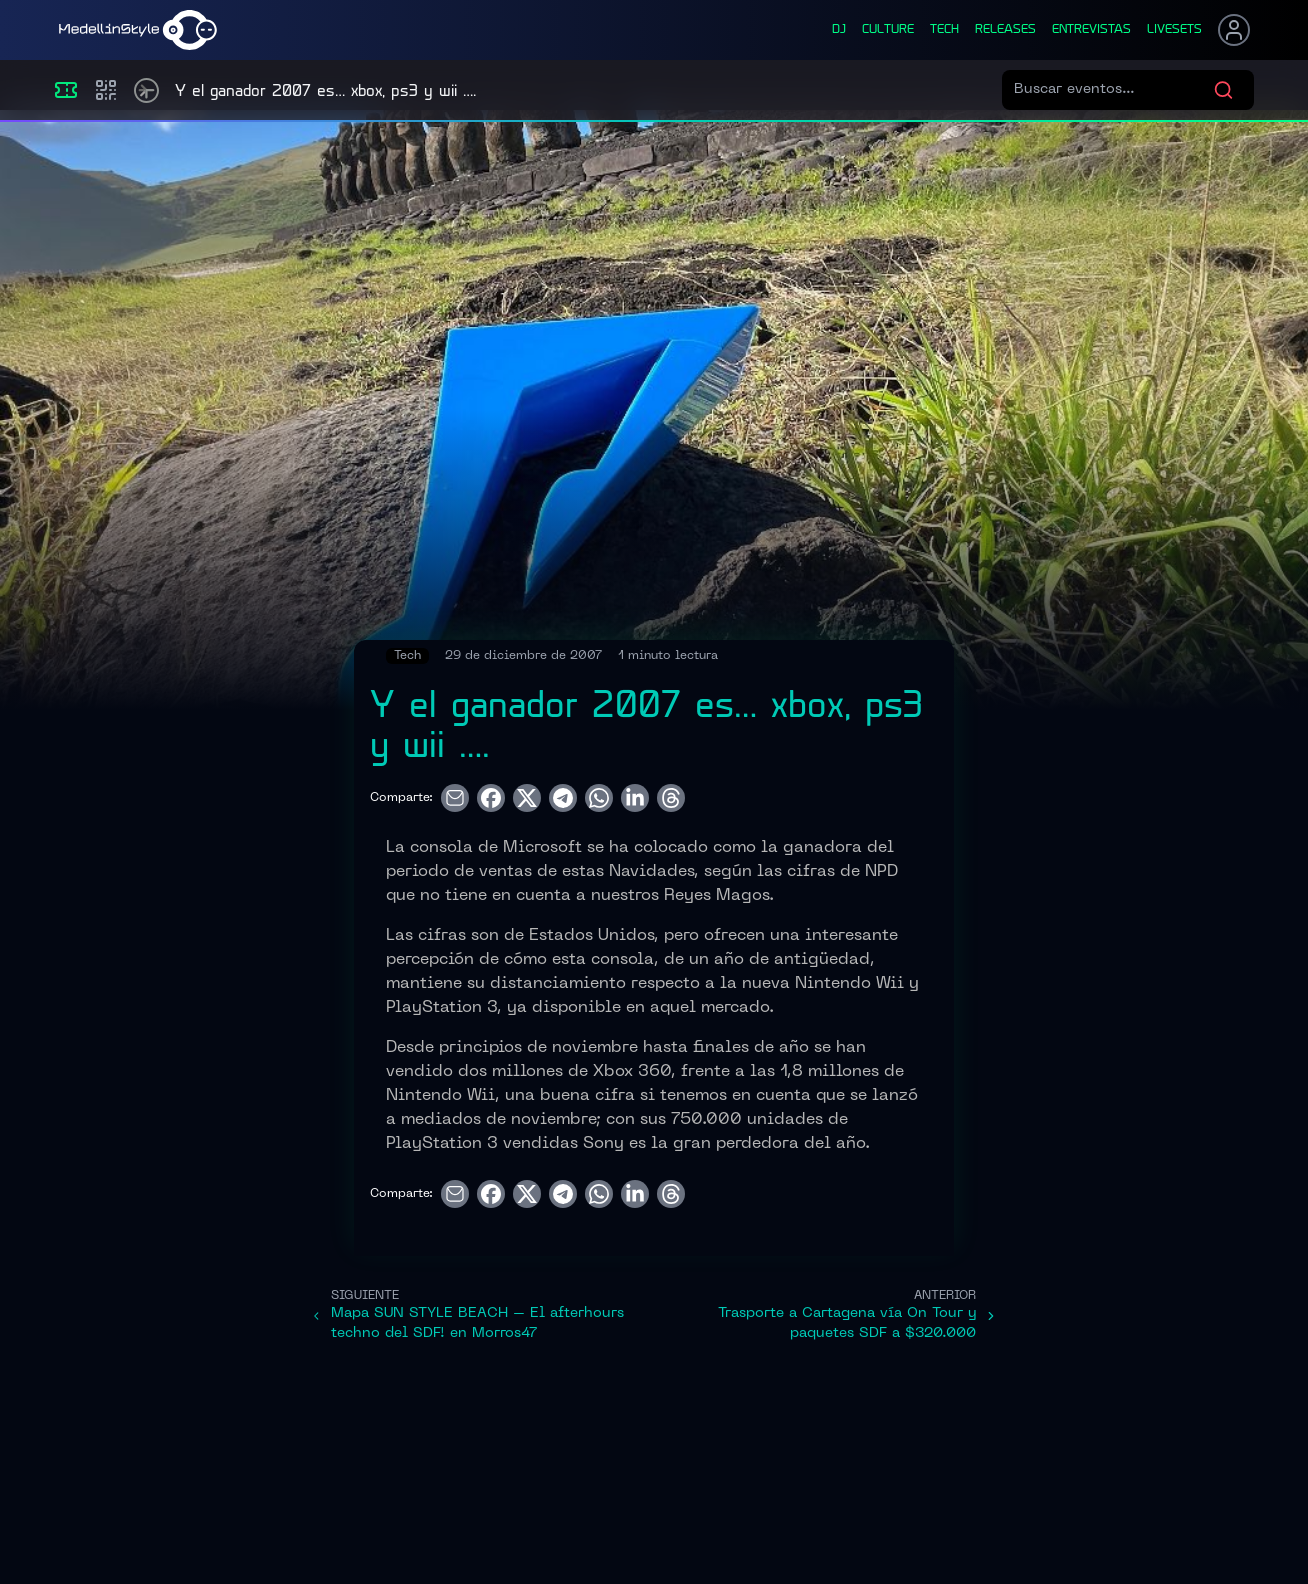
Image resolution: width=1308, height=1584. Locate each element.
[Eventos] (66, 90)
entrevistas (1091, 30)
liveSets (1174, 30)
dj (839, 30)
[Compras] (106, 90)
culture (888, 30)
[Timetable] (146, 90)
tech (944, 30)
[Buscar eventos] (1113, 90)
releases (1005, 30)
